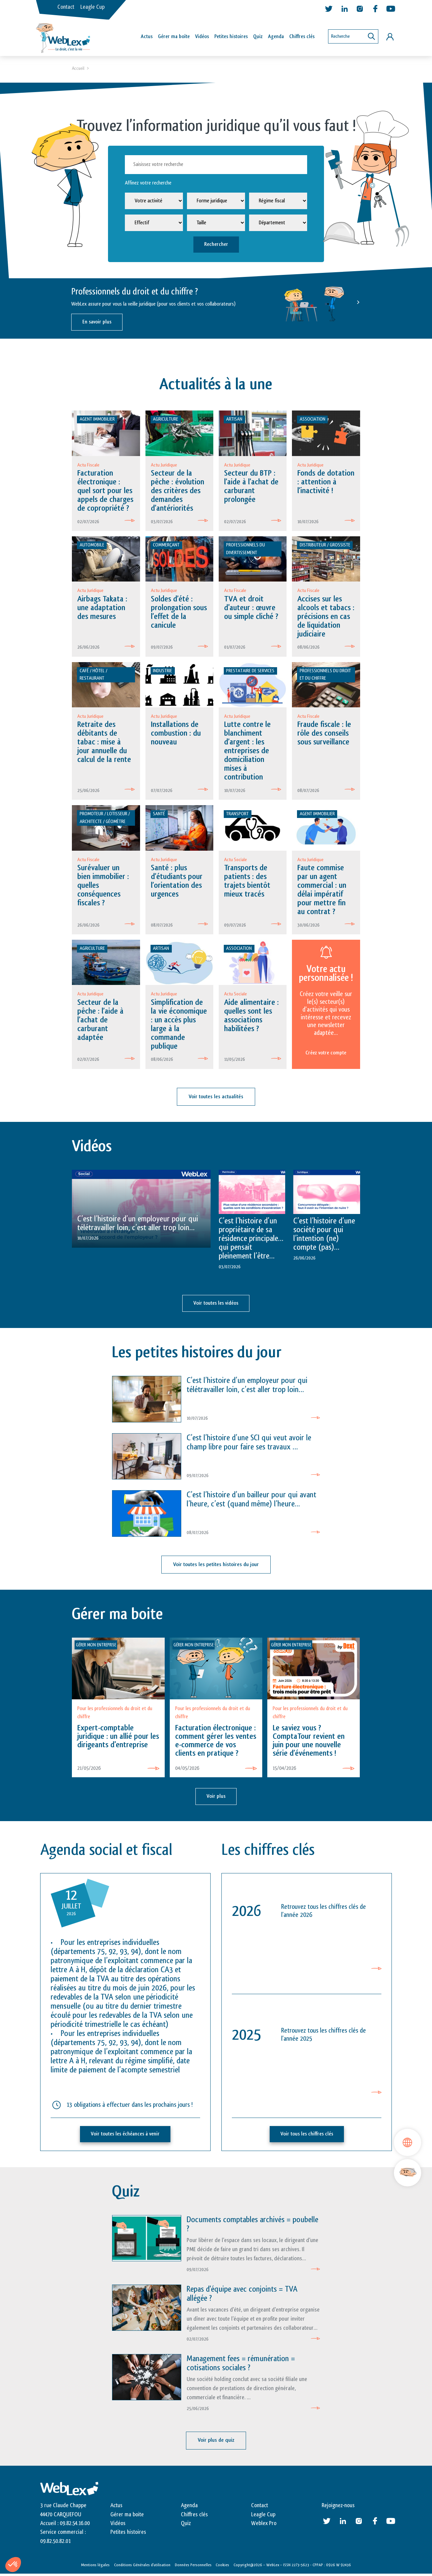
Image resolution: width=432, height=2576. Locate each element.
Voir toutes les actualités (216, 1100)
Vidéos (202, 36)
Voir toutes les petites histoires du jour (216, 1567)
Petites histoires (231, 36)
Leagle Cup (92, 7)
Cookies (222, 2567)
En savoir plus (96, 322)
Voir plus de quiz (216, 2442)
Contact (65, 7)
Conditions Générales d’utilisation (142, 2567)
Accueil (78, 69)
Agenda (276, 36)
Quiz (258, 36)
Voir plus (216, 1799)
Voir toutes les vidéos (215, 1306)
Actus (147, 36)
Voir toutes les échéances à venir (125, 2136)
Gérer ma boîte (174, 36)
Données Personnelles (193, 2567)
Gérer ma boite (127, 2516)
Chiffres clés (302, 36)
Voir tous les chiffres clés (306, 2136)
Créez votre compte (326, 1055)
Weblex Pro (263, 2525)
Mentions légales (95, 2567)
